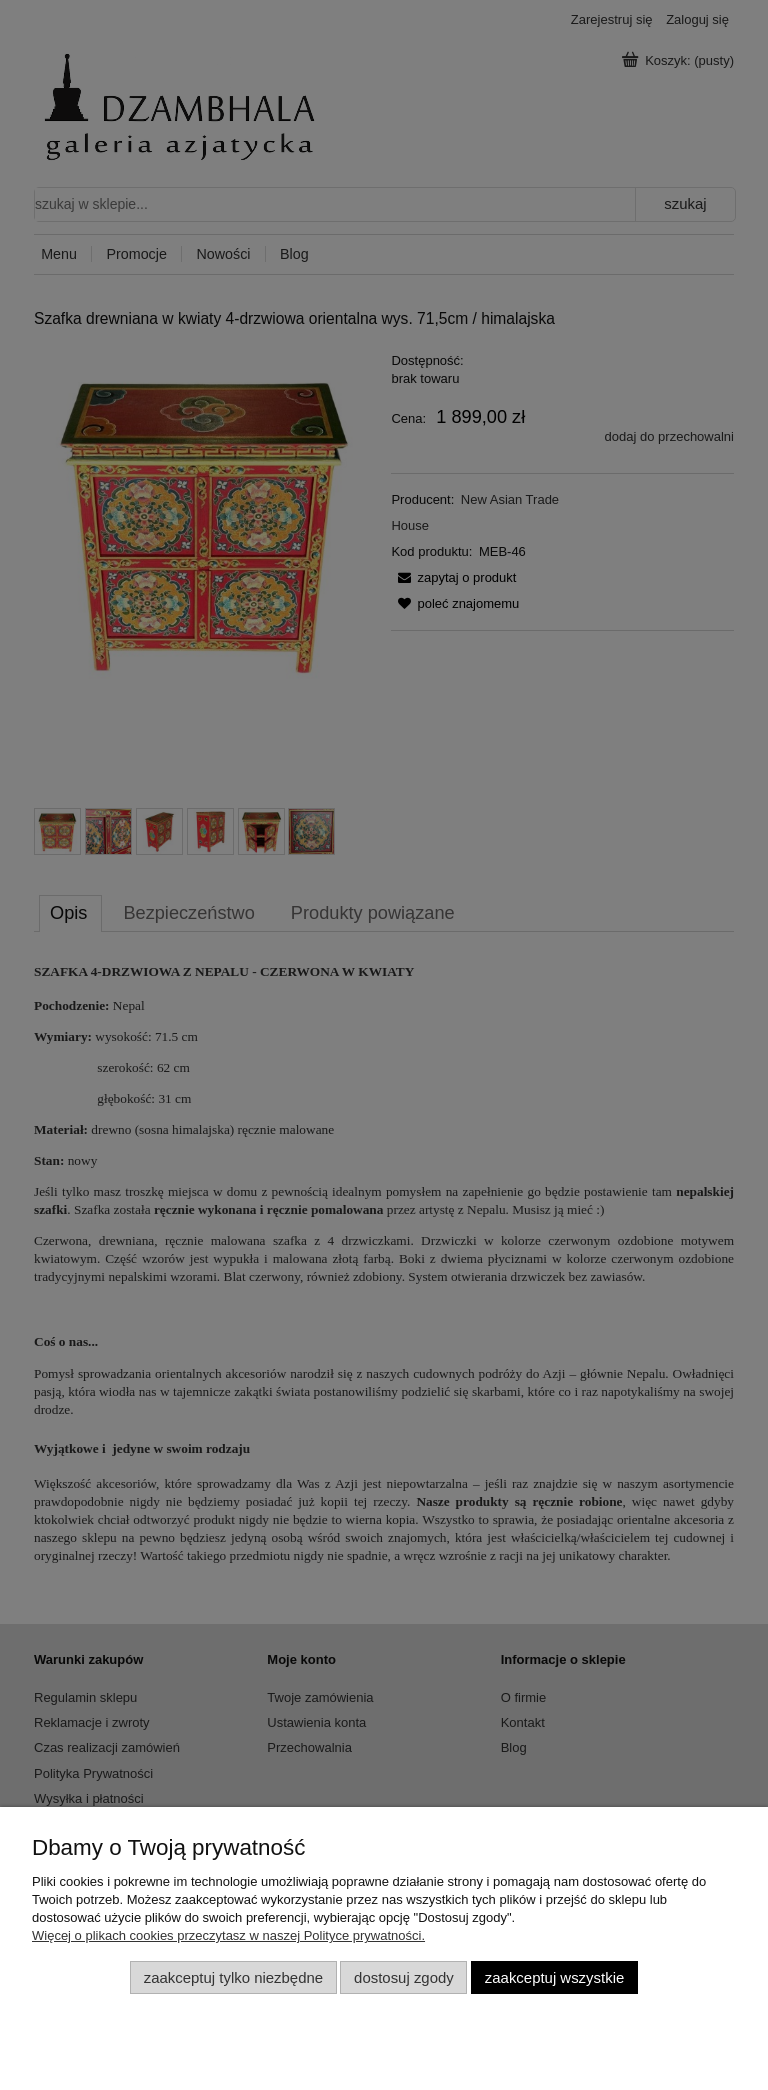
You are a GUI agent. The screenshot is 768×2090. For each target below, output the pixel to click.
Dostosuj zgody (404, 1977)
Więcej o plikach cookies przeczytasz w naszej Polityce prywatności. (228, 1935)
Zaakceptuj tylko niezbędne (233, 1977)
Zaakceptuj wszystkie (554, 1977)
